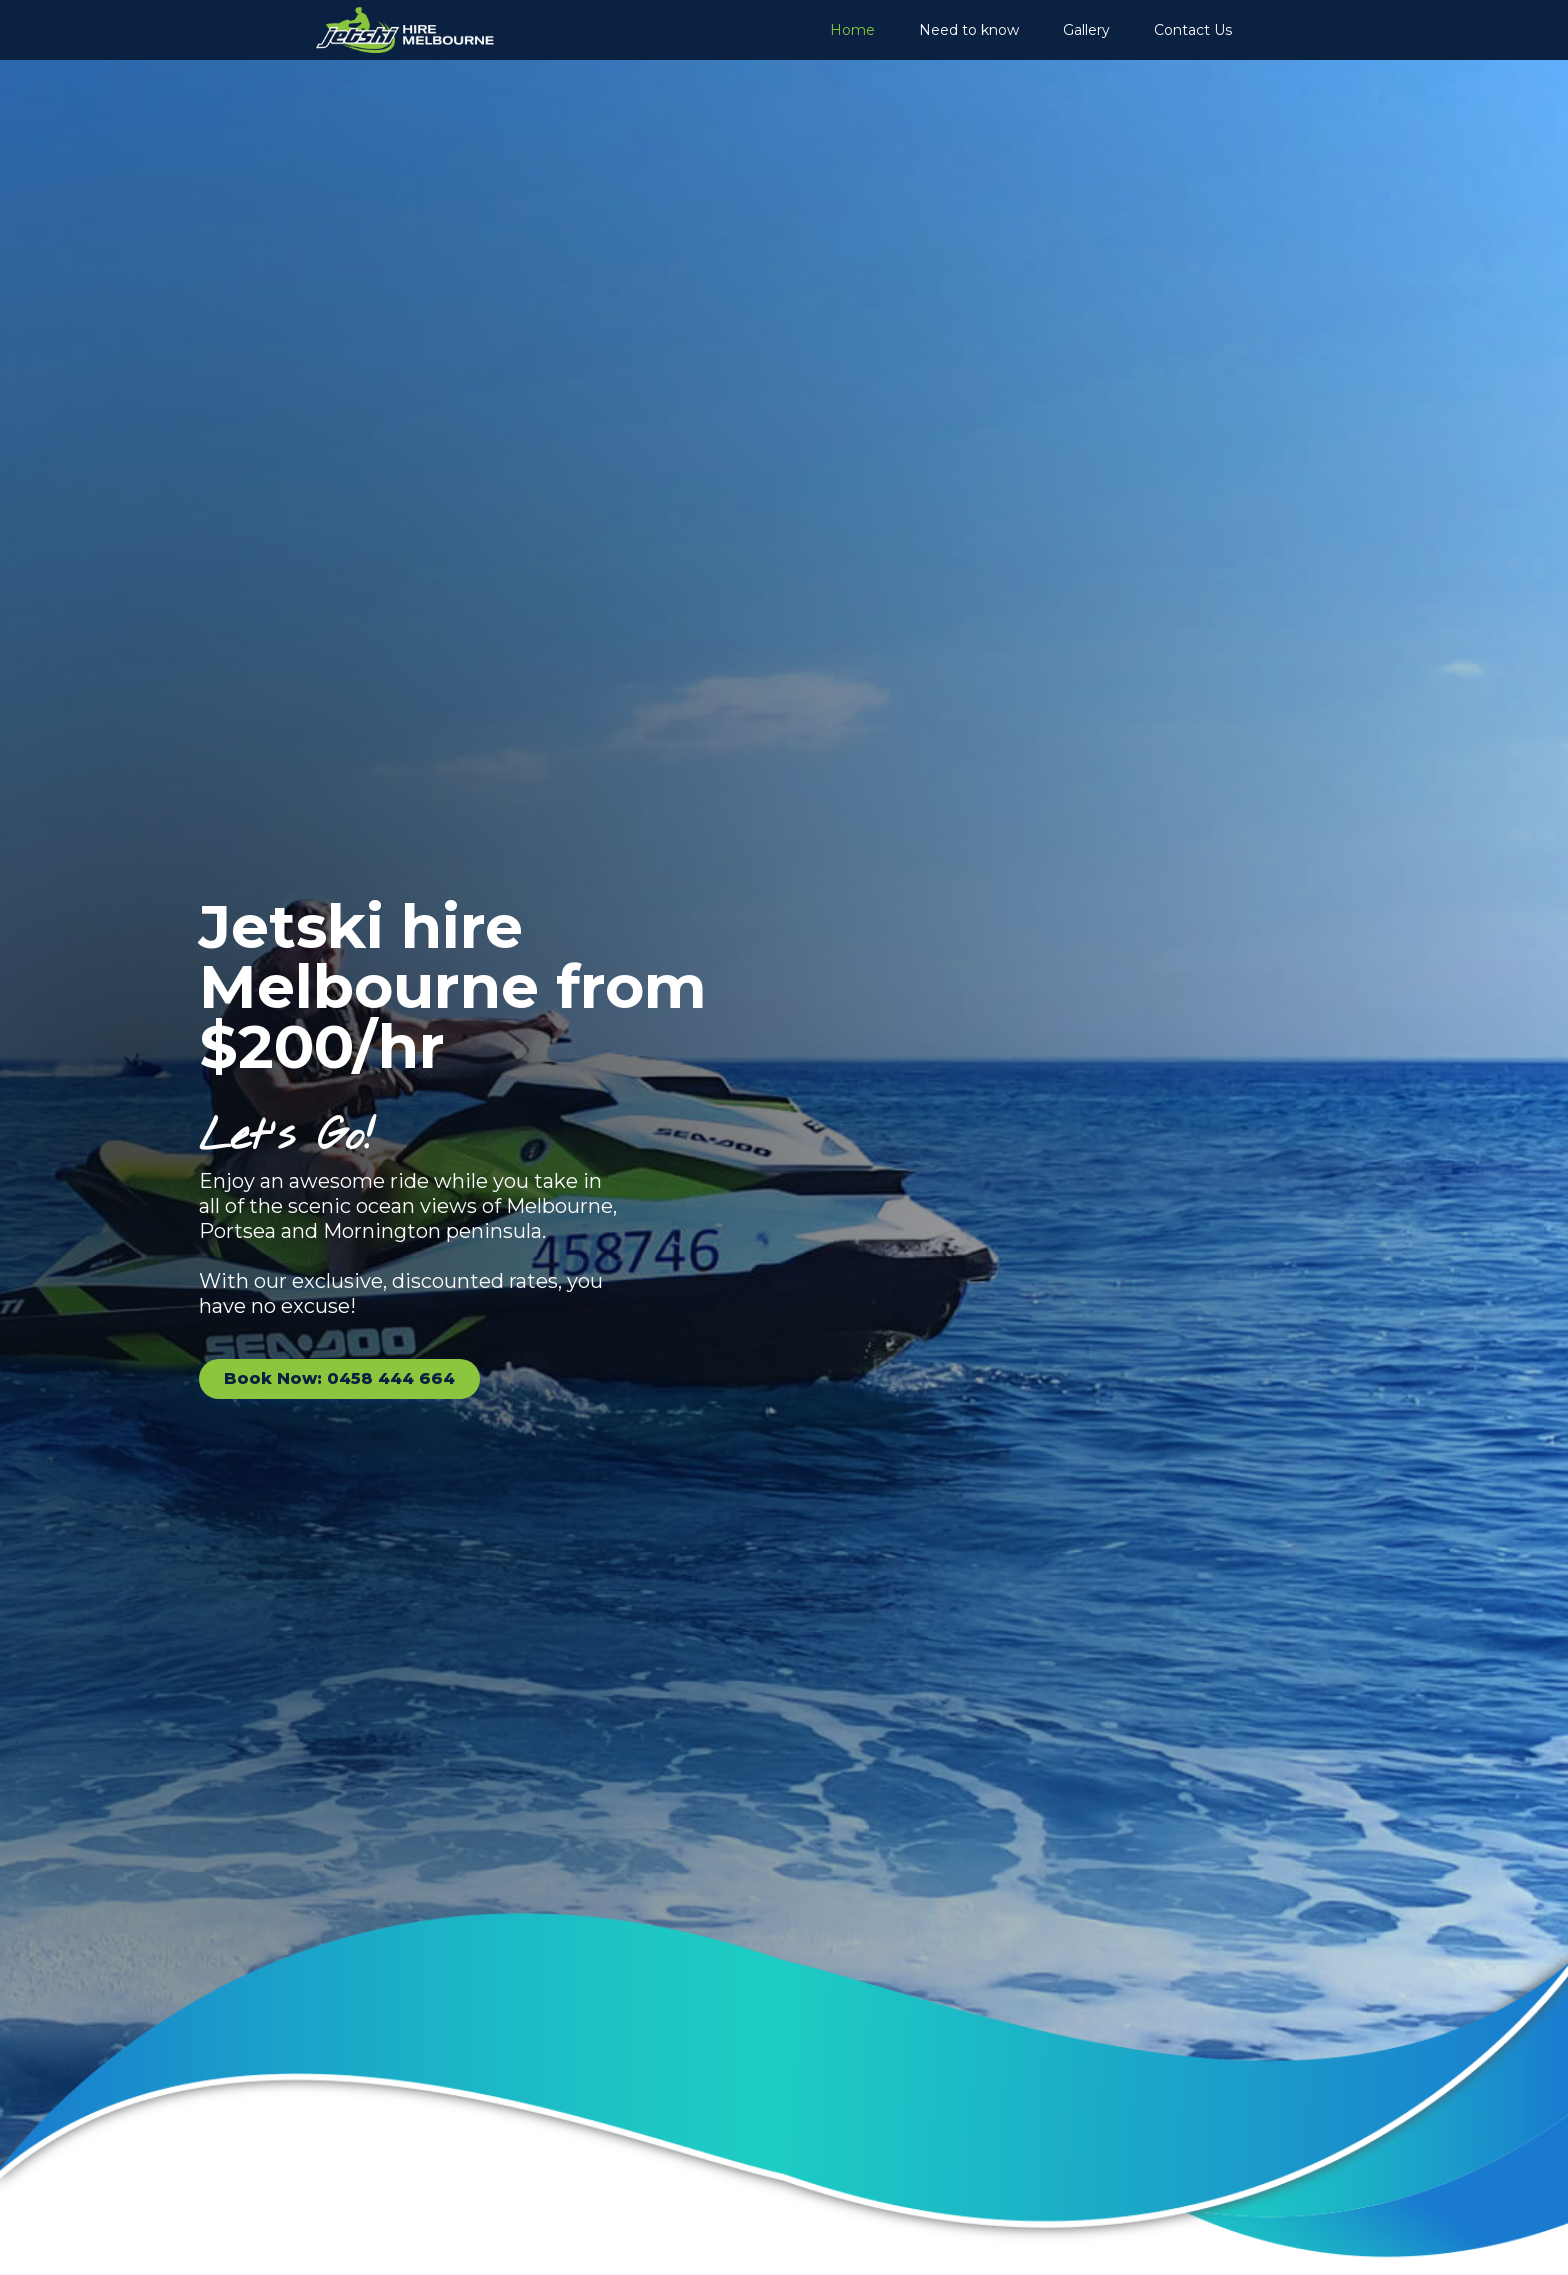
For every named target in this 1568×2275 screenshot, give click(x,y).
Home (852, 30)
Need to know (969, 30)
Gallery (1086, 30)
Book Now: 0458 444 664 (339, 1378)
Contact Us (1193, 30)
